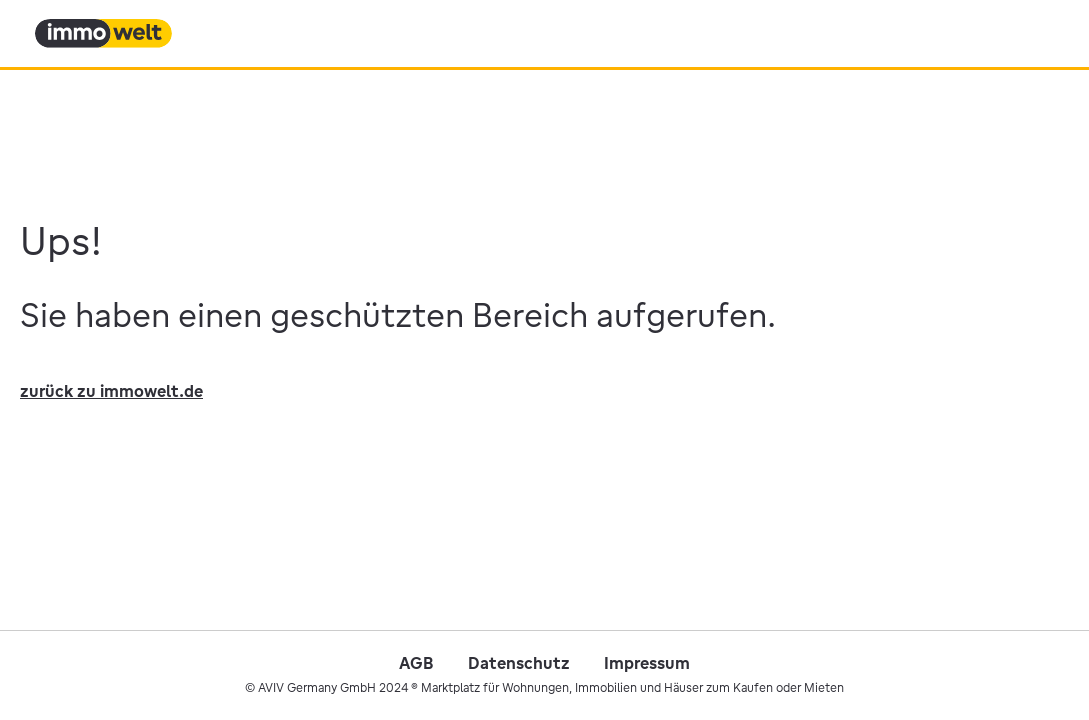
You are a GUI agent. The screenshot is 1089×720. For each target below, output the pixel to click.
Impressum (647, 663)
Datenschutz (519, 663)
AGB (416, 663)
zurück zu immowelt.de (111, 391)
